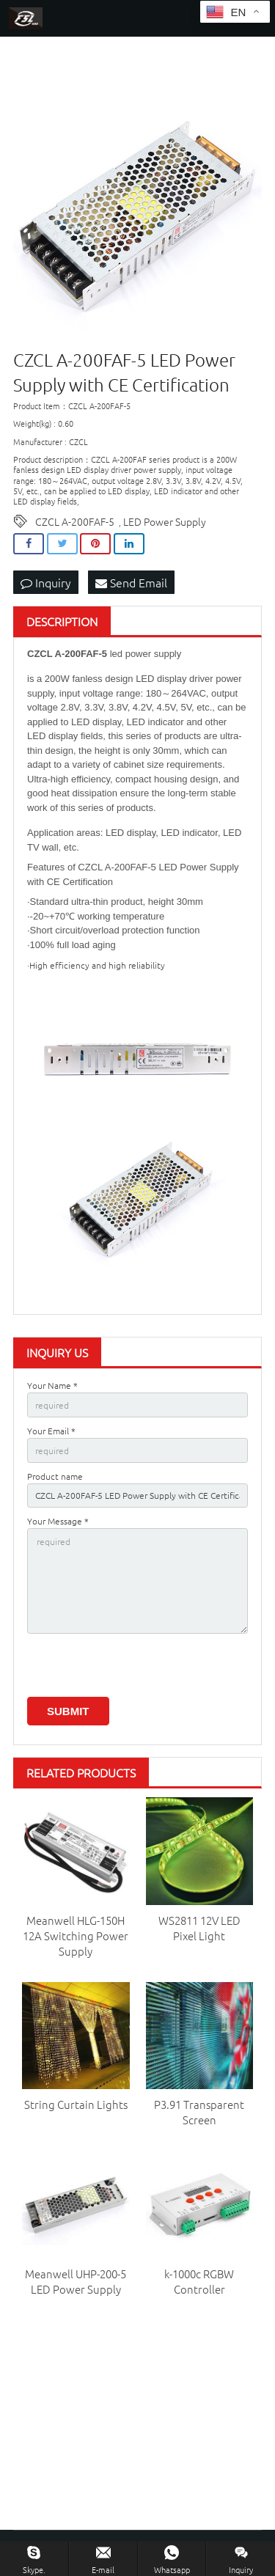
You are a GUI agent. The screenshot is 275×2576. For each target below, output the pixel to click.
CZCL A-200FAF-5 (74, 521)
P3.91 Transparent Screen (199, 2111)
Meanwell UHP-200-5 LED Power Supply (75, 2281)
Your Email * (51, 1430)
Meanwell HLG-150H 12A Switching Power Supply (75, 1935)
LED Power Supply (164, 521)
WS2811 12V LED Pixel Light (199, 1927)
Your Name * (52, 1385)
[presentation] (138, 1668)
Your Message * (58, 1521)
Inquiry (46, 582)
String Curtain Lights (76, 2104)
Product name (55, 1476)
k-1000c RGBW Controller (199, 2281)
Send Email (131, 582)
